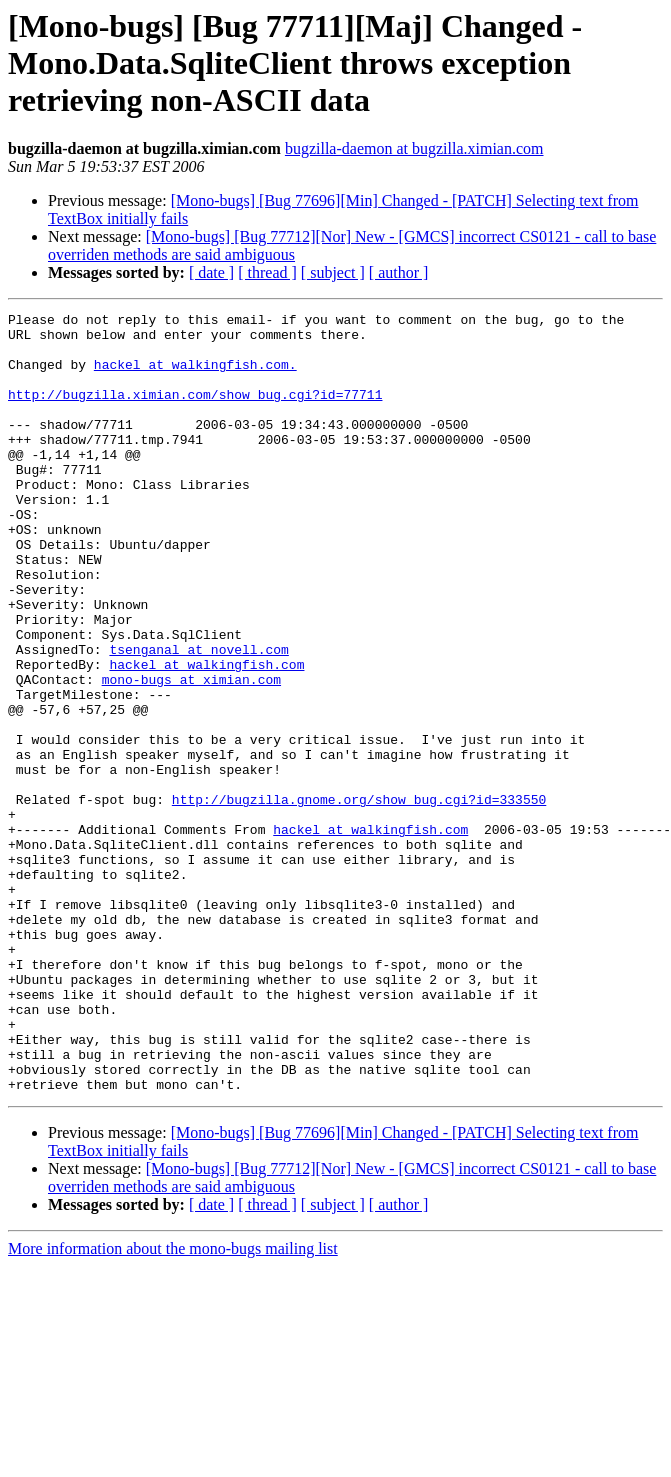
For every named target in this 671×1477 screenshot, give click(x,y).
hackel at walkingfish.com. (195, 376)
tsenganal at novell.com (198, 718)
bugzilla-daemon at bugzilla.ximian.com (414, 148)
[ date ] (211, 272)
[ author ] (399, 272)
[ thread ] (267, 272)
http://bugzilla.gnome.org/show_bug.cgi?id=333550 (359, 898)
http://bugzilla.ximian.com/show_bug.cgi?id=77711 (195, 412)
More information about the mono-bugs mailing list (173, 1404)
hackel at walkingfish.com (206, 736)
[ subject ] (333, 272)
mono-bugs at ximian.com (191, 754)
